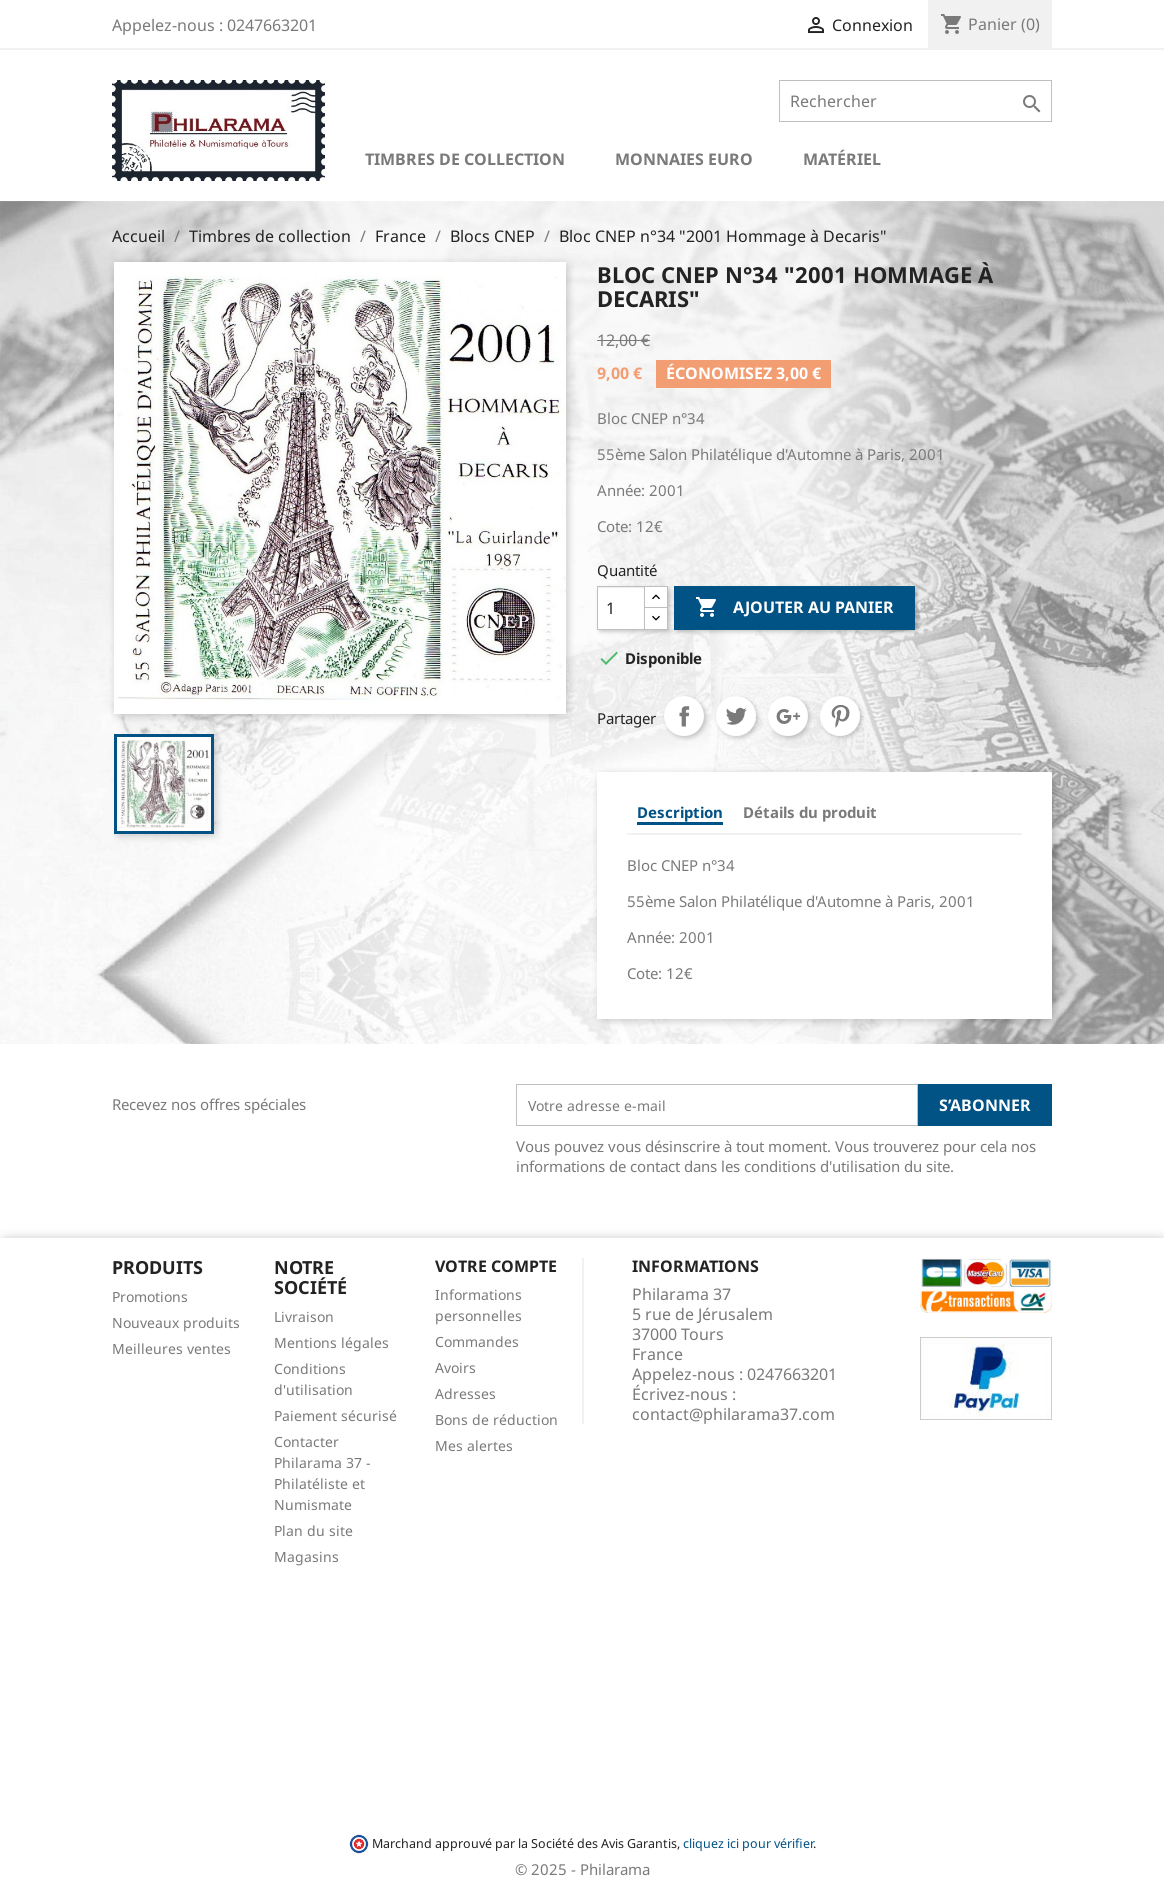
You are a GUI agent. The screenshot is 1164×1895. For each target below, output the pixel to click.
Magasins (306, 1556)
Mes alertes (474, 1445)
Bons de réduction (496, 1419)
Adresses (465, 1393)
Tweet (736, 716)
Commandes (477, 1341)
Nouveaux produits (176, 1322)
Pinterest (840, 716)
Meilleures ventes (171, 1348)
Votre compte (496, 1266)
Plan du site (313, 1530)
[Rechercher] (915, 101)
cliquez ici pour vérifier (748, 1843)
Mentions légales (331, 1342)
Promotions (150, 1296)
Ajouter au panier (794, 608)
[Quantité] (621, 608)
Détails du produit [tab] (810, 812)
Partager (684, 716)
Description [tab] (680, 812)
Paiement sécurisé (335, 1415)
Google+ (788, 716)
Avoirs (455, 1367)
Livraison (304, 1316)
